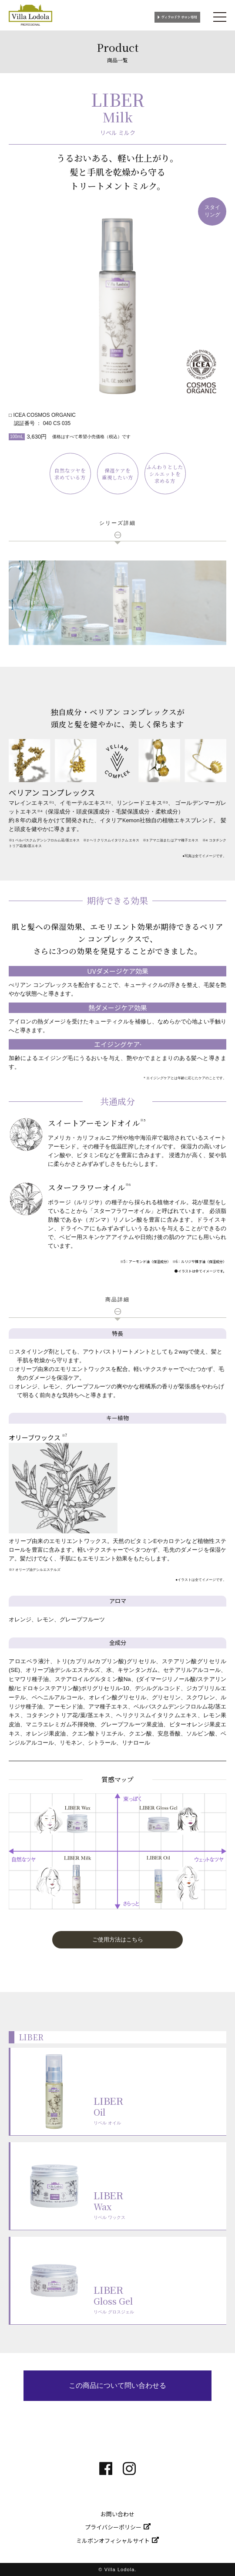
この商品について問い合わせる (117, 2385)
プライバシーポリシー (113, 2527)
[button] (117, 1940)
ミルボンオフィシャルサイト (113, 2540)
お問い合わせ (117, 2514)
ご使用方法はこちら (117, 1939)
